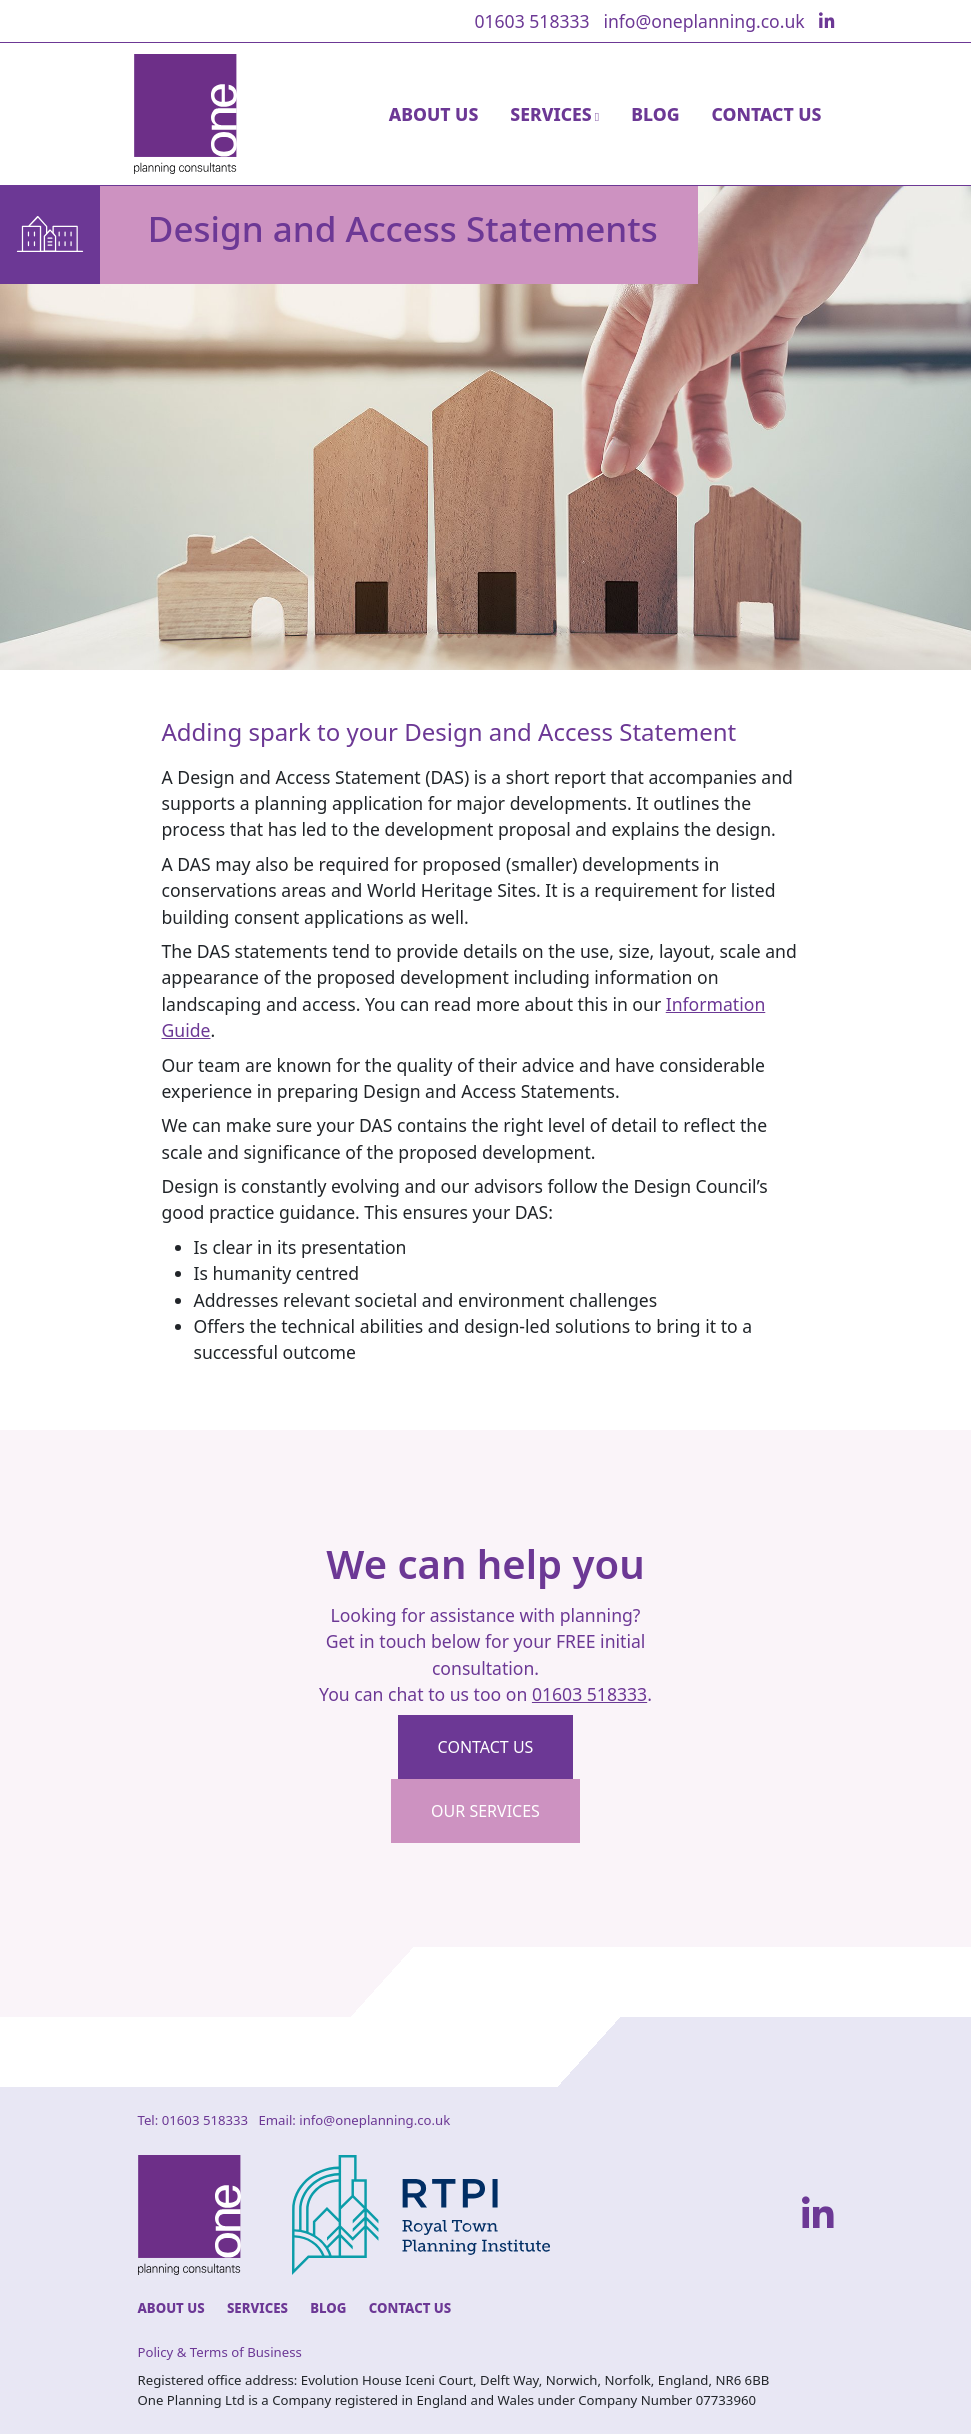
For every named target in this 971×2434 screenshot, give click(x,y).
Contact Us (767, 114)
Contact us (486, 1747)
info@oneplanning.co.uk (703, 21)
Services (257, 2308)
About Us (434, 114)
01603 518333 (531, 21)
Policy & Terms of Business (220, 2352)
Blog (655, 114)
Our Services (485, 1811)
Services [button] (550, 114)
